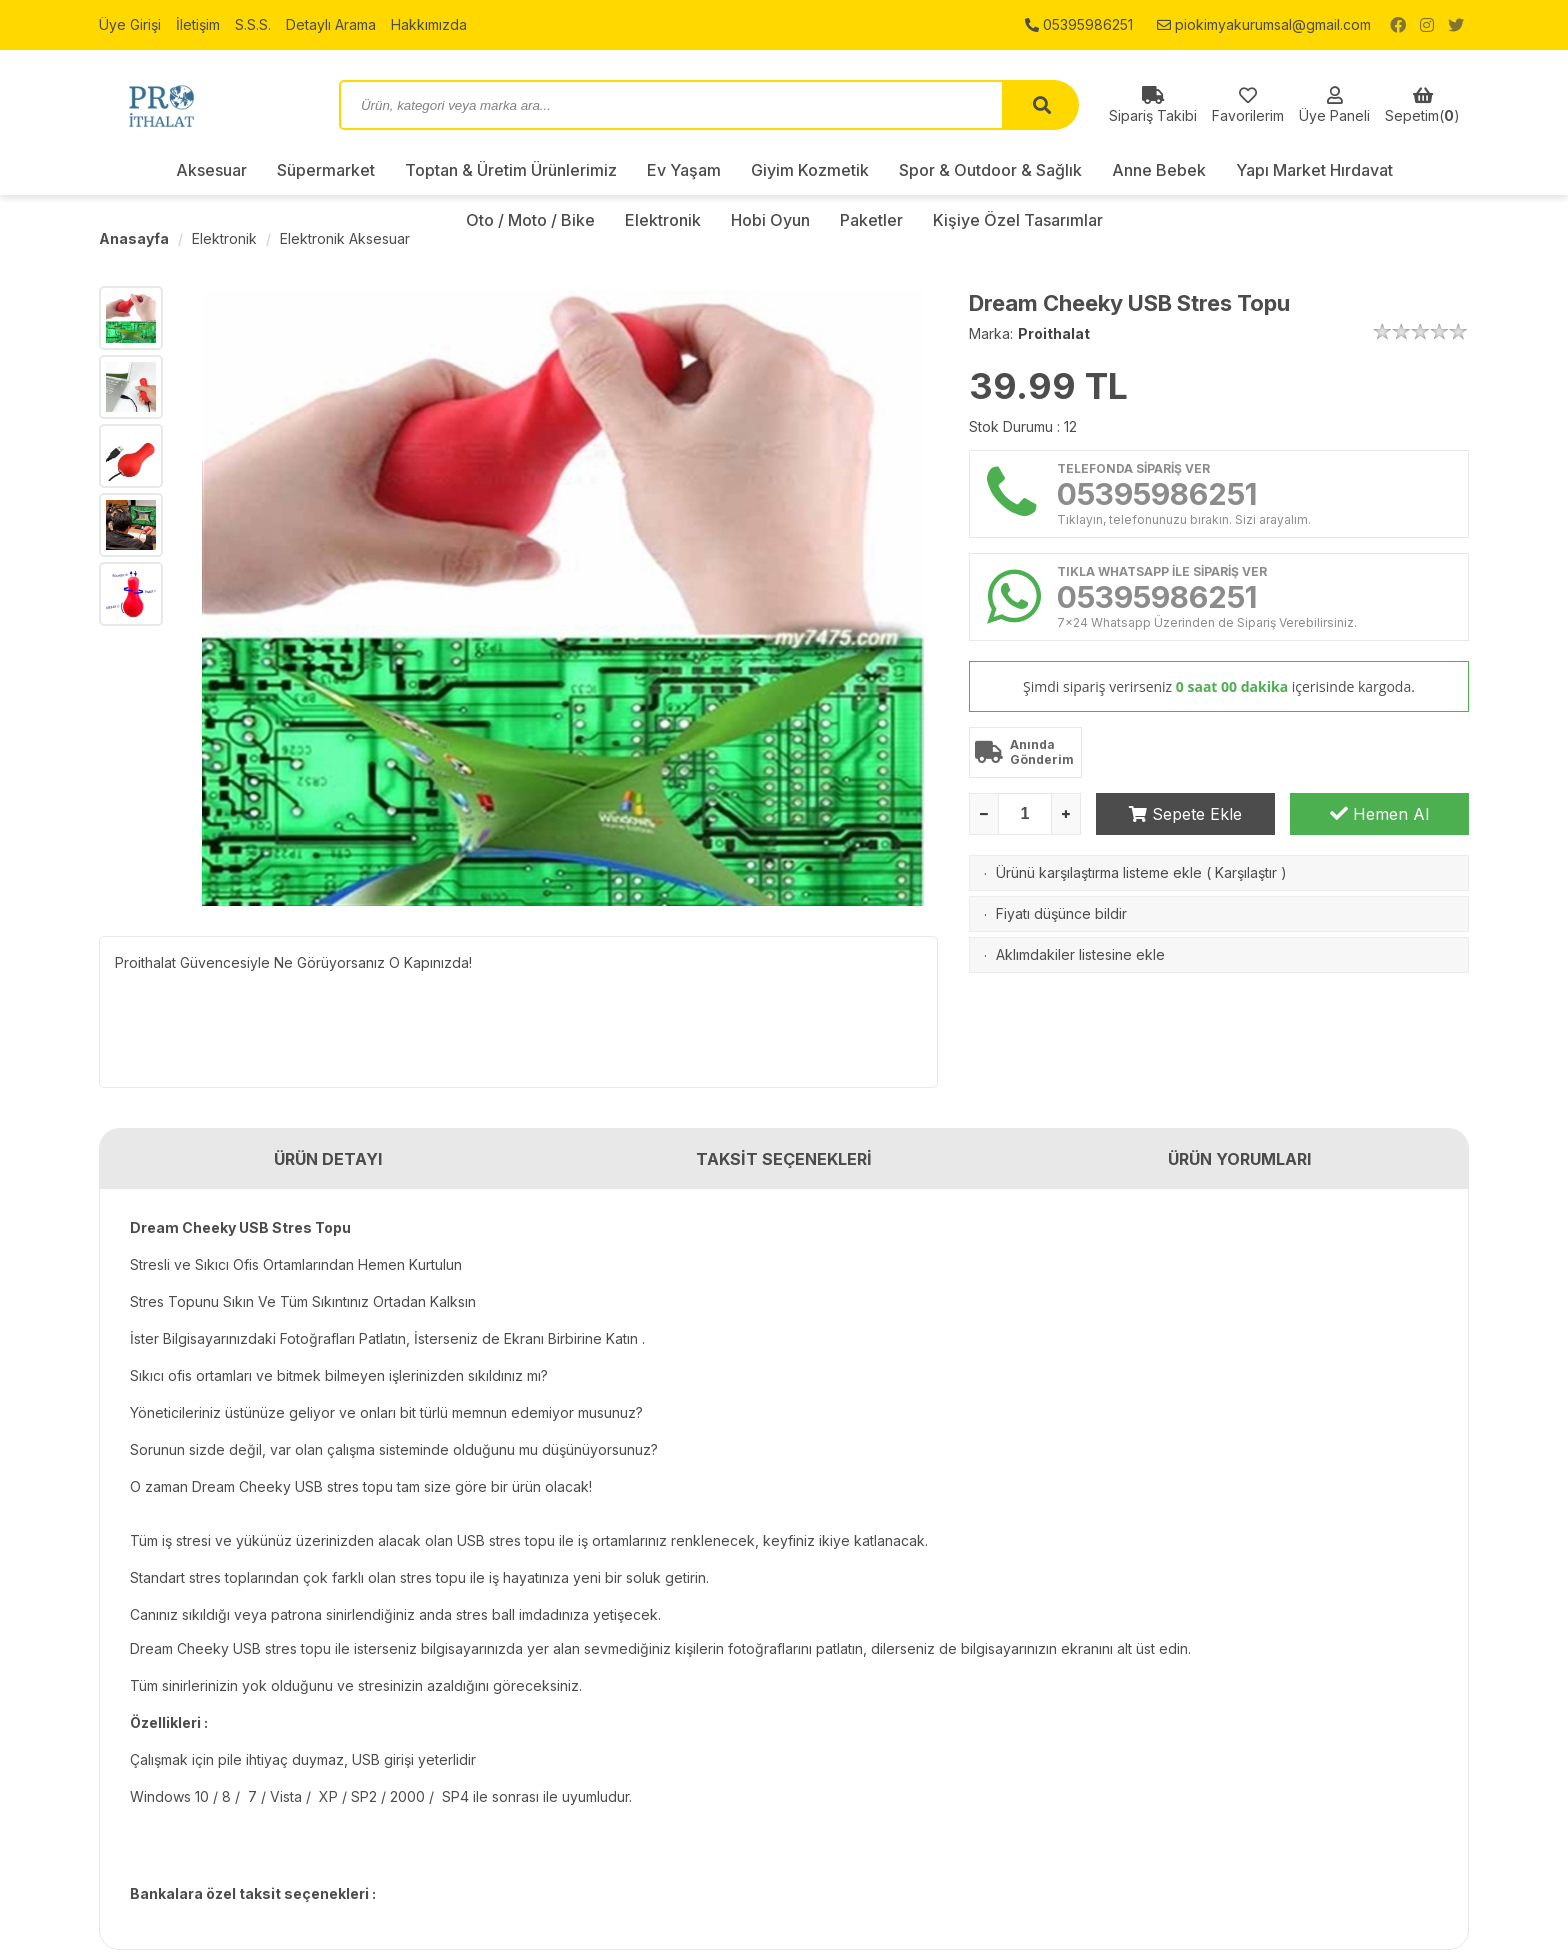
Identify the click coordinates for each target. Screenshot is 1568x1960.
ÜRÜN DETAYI (328, 1159)
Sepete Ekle (1185, 814)
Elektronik (224, 238)
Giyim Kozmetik (810, 170)
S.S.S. (253, 24)
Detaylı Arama (331, 24)
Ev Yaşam (684, 170)
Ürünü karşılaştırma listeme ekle (1099, 872)
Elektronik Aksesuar (345, 238)
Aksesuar (211, 170)
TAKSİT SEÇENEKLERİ (784, 1159)
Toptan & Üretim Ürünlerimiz (511, 170)
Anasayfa (134, 238)
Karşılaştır (1246, 872)
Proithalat (1054, 333)
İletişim (198, 24)
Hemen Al (1379, 814)
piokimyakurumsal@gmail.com (1264, 24)
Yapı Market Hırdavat (1314, 170)
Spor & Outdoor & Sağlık (990, 170)
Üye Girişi (130, 24)
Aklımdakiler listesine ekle (1080, 954)
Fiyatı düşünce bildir (1061, 913)
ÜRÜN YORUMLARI (1239, 1159)
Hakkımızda (429, 24)
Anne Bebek (1159, 170)
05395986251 (1079, 24)
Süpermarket (326, 170)
